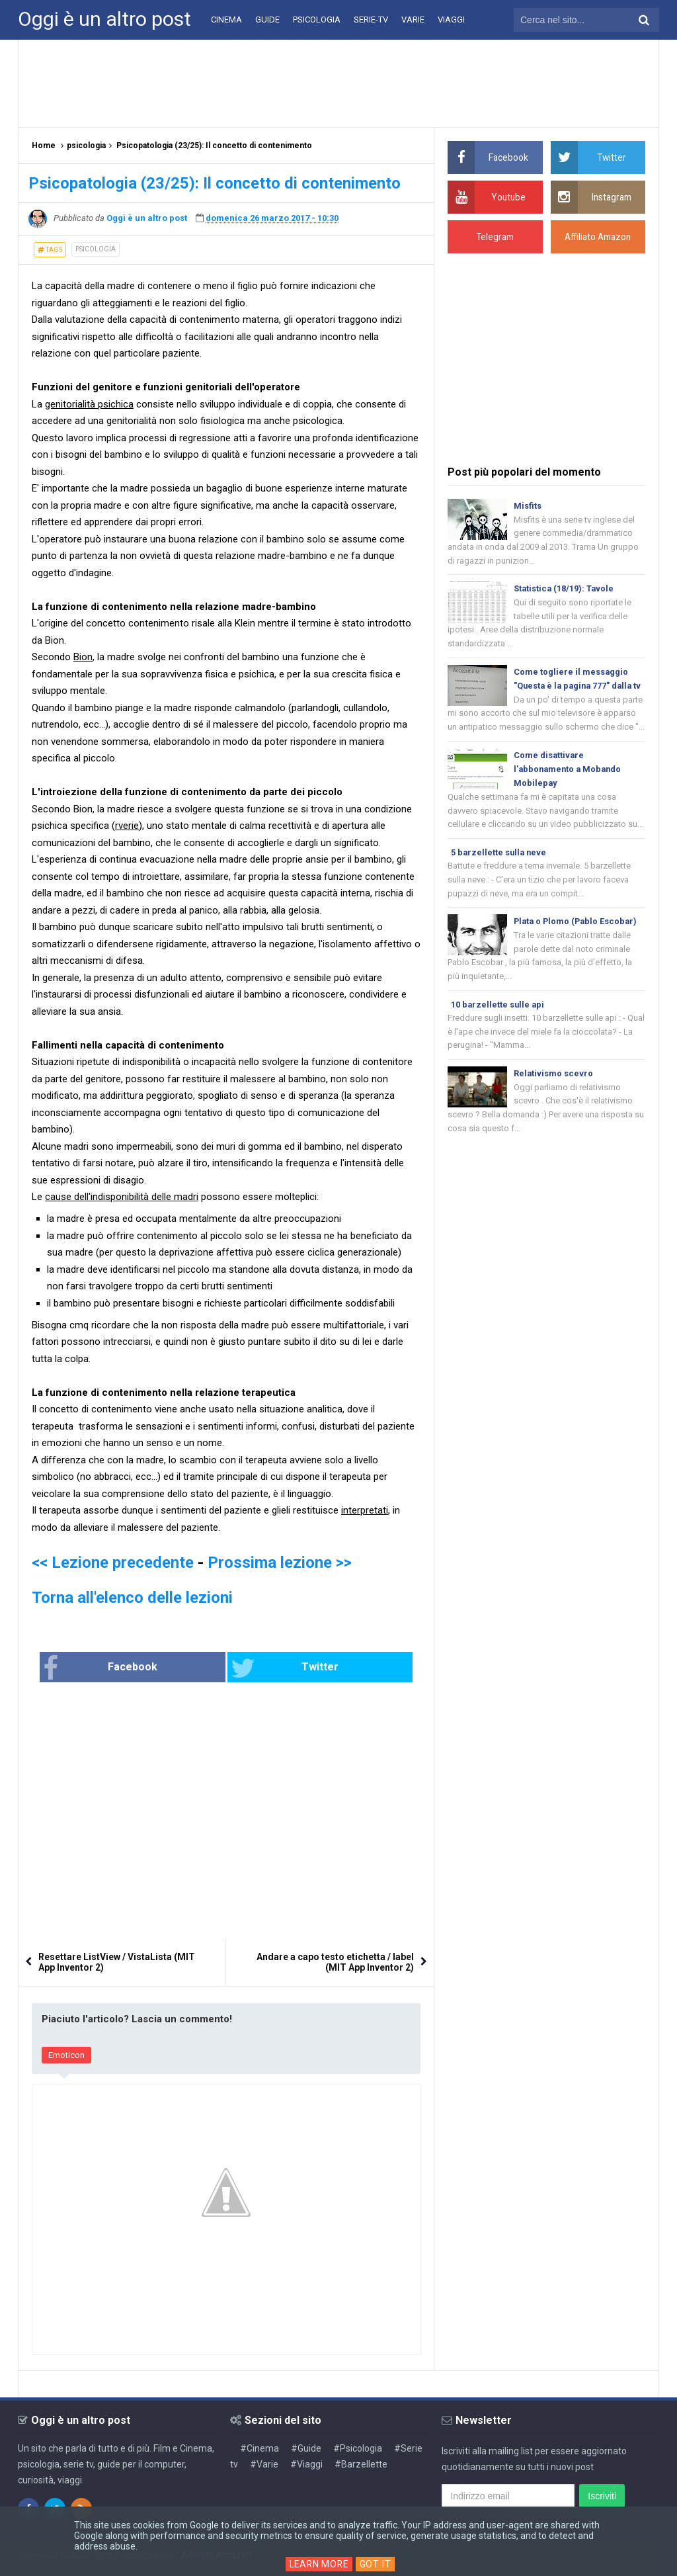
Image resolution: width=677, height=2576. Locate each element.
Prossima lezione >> (280, 1562)
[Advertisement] (338, 82)
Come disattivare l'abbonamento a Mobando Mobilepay (569, 786)
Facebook (143, 1668)
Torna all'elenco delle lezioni (132, 1597)
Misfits (527, 506)
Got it (377, 2564)
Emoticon (66, 2056)
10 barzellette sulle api (498, 1025)
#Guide (306, 2448)
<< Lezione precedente (113, 1562)
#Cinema (259, 2448)
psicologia (95, 249)
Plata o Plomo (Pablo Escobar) (577, 941)
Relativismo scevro (554, 1095)
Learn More (319, 2564)
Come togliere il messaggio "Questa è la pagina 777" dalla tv (575, 688)
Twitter (270, 1668)
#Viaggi (306, 2464)
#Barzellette (361, 2464)
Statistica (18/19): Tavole (565, 590)
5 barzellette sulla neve (500, 872)
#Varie (264, 2464)
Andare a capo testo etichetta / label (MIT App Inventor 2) (335, 1962)
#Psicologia (357, 2448)
